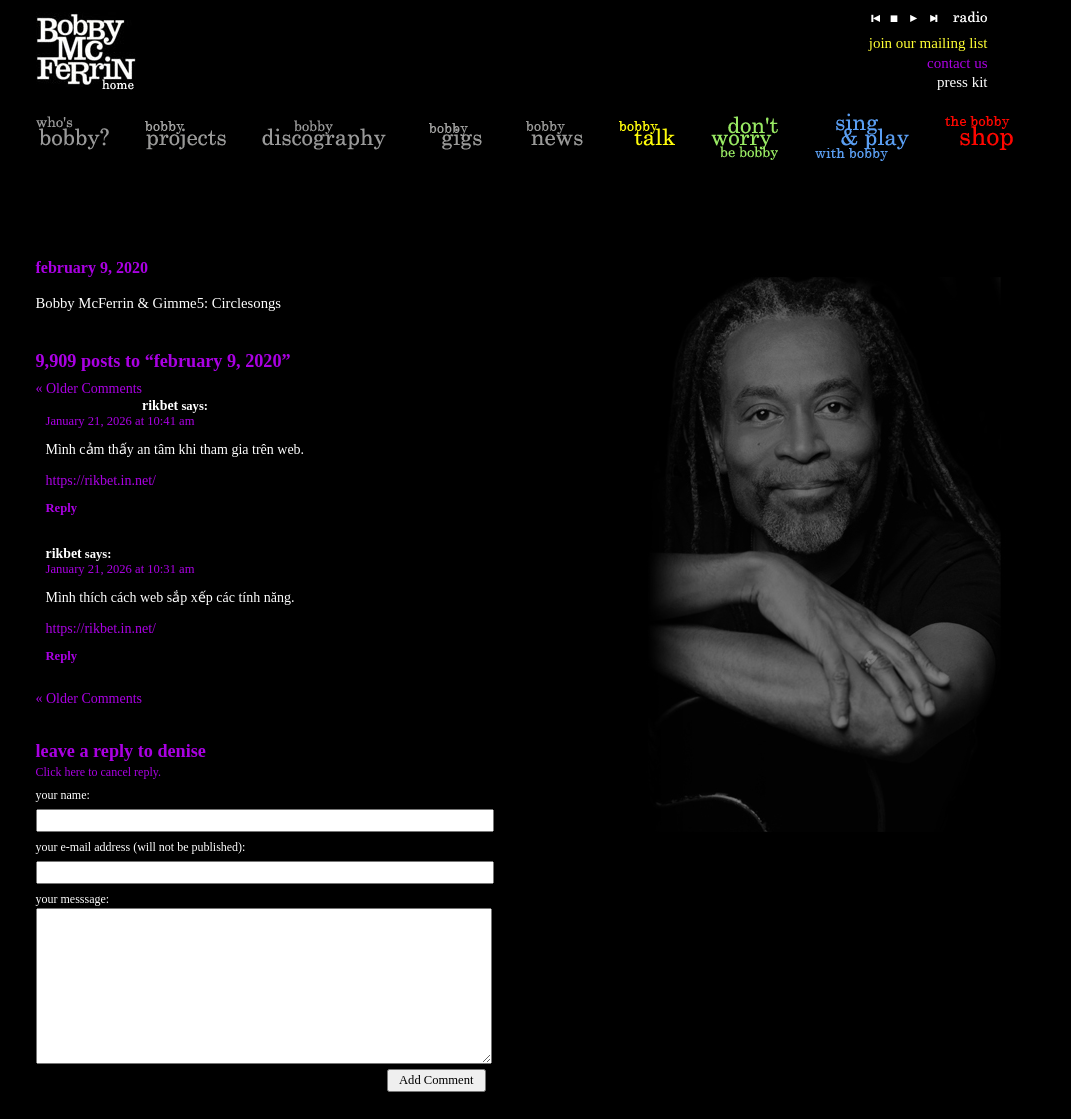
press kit (962, 82)
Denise (181, 751)
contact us (957, 63)
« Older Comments (89, 388)
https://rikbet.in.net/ (101, 480)
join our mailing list (928, 43)
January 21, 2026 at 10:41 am (120, 421)
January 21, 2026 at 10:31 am (120, 569)
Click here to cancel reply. (99, 772)
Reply (61, 508)
